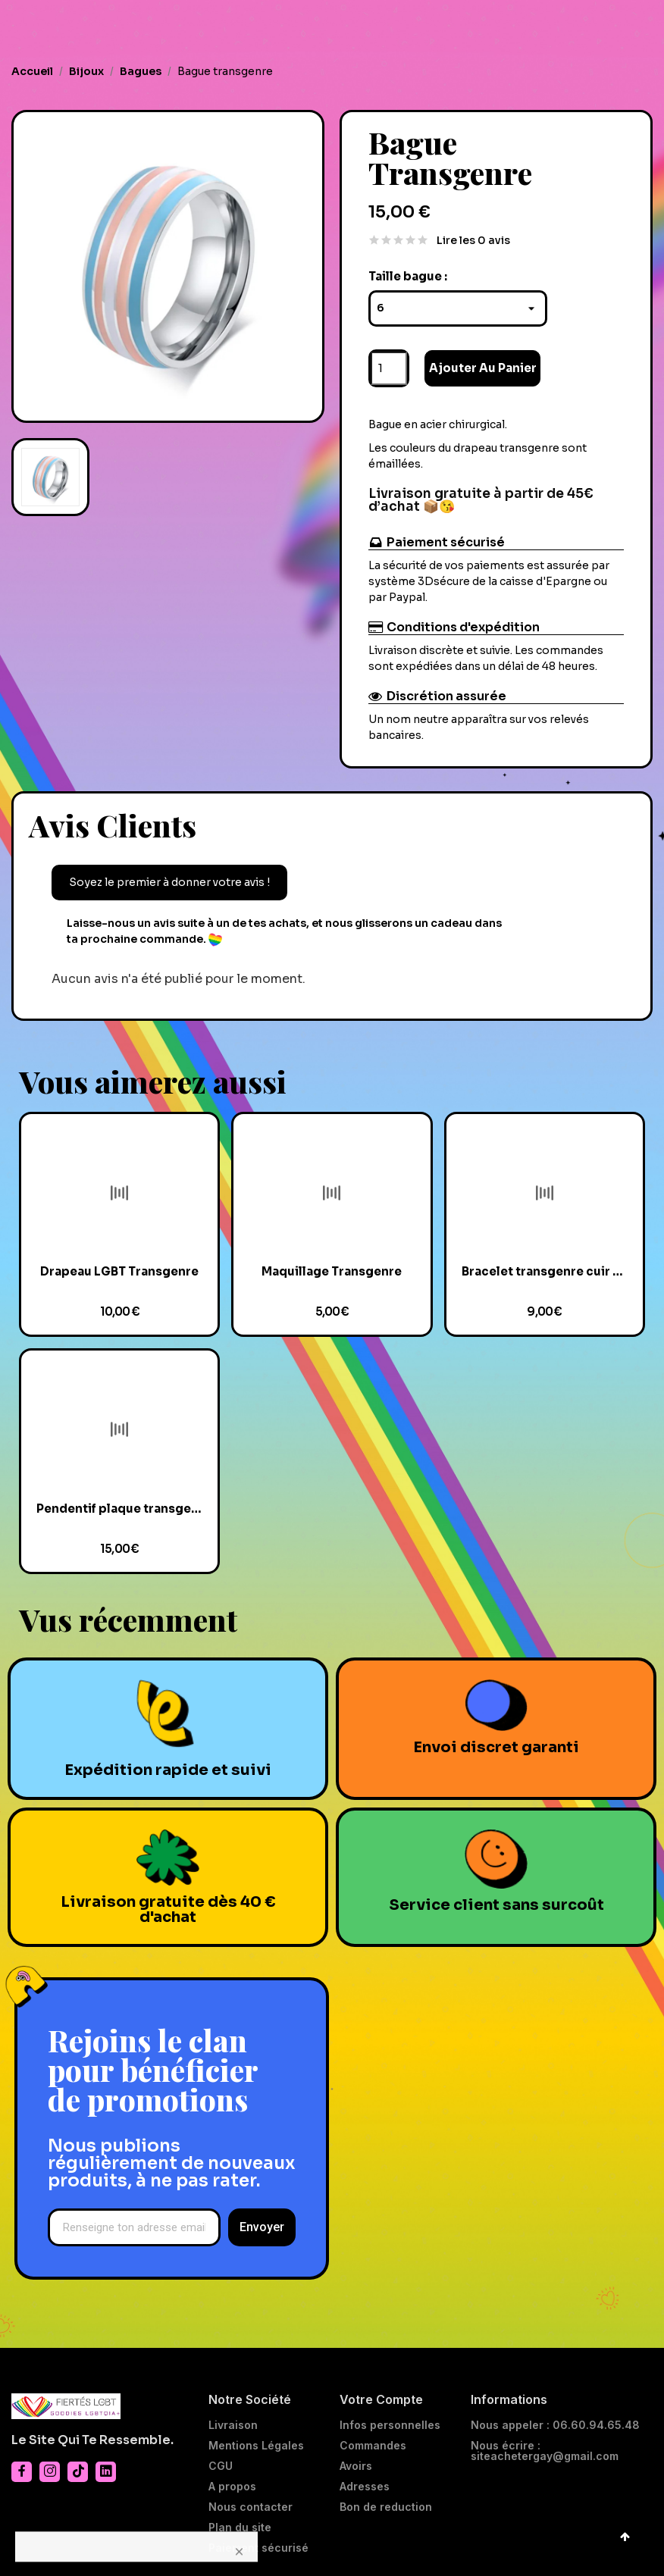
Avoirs (356, 2466)
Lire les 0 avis (473, 240)
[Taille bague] (457, 308)
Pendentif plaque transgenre (119, 1508)
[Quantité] (389, 368)
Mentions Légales (256, 2445)
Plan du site (239, 2527)
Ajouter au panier (483, 368)
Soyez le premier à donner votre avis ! (169, 882)
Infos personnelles (390, 2425)
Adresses (365, 2486)
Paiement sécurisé (258, 2548)
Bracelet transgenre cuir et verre (545, 1271)
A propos (232, 2486)
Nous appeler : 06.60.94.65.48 (555, 2425)
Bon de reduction (386, 2507)
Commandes (373, 2445)
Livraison (233, 2425)
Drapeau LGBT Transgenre (119, 1271)
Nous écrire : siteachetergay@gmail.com (545, 2451)
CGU (220, 2466)
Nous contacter (250, 2507)
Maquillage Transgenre (332, 1271)
